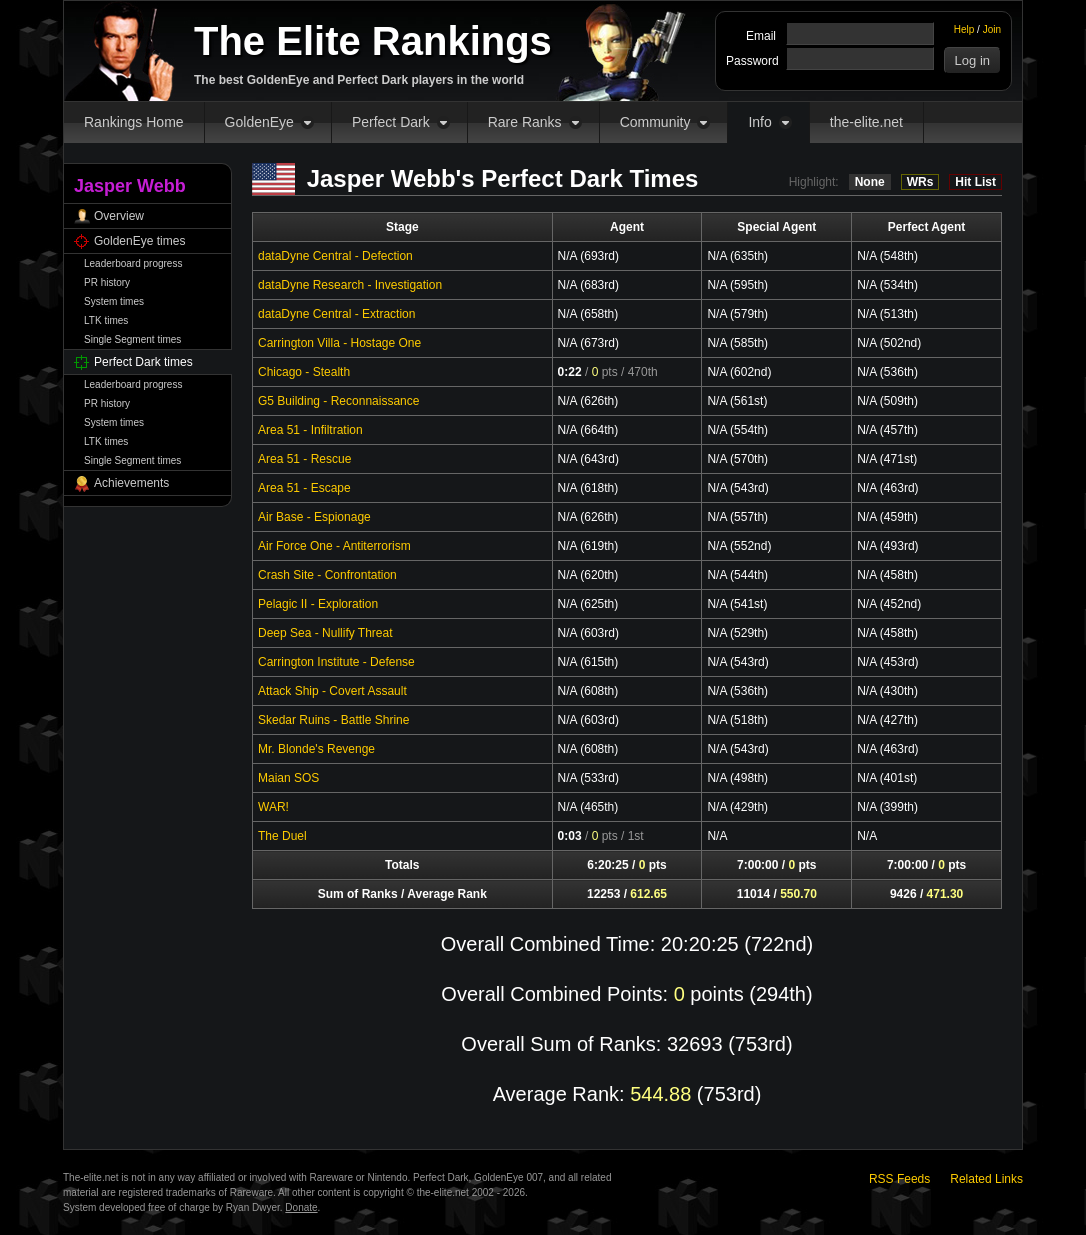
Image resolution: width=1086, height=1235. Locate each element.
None (870, 182)
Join (992, 29)
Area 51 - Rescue (304, 459)
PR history (107, 282)
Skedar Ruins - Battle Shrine (333, 720)
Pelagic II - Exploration (318, 604)
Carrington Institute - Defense (336, 662)
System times (114, 301)
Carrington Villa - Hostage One (339, 343)
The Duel (282, 836)
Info (759, 122)
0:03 (570, 836)
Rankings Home (134, 122)
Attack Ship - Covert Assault (332, 691)
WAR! (273, 807)
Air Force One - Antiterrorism (334, 546)
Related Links (986, 1179)
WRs (920, 182)
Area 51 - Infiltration (310, 430)
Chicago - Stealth (304, 372)
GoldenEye (259, 122)
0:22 (570, 372)
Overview (119, 216)
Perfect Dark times (143, 362)
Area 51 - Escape (304, 488)
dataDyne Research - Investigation (350, 285)
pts (605, 372)
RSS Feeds (899, 1179)
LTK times (106, 320)
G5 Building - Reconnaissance (338, 401)
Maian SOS (288, 778)
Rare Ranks (525, 122)
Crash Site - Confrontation (327, 575)
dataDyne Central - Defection (335, 256)
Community (655, 122)
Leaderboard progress (133, 263)
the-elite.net (866, 122)
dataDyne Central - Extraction (336, 314)
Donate (301, 1207)
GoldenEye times (139, 241)
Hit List (975, 182)
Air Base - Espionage (314, 517)
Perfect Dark (391, 122)
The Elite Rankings (373, 41)
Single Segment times (132, 339)
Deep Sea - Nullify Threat (325, 633)
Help (964, 29)
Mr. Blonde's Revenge (316, 749)
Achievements (131, 483)
